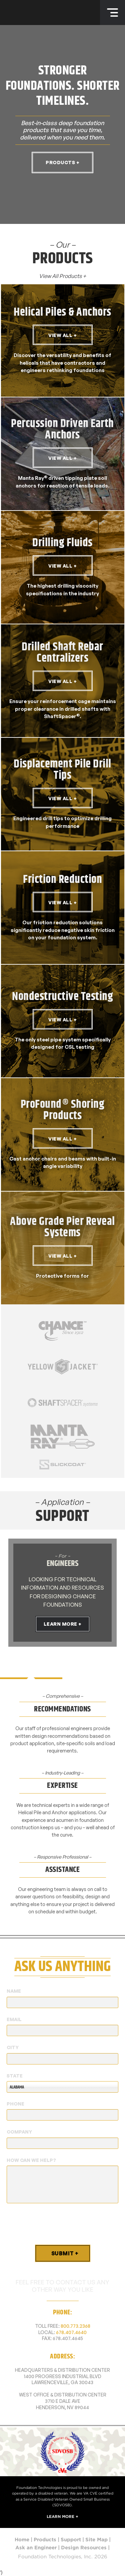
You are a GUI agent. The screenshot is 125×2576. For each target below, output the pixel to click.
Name (14, 1991)
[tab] (31, 1667)
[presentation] (57, 2224)
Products (45, 2540)
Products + (62, 162)
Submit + (65, 2253)
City (13, 2047)
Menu (112, 12)
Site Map (96, 2540)
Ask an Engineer (36, 2548)
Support (71, 2540)
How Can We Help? (31, 2160)
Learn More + (63, 1624)
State (15, 2075)
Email (14, 2019)
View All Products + (62, 276)
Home (22, 2540)
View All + (62, 335)
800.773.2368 (75, 2326)
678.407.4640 (71, 2332)
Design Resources (84, 2548)
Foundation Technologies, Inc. (37, 12)
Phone (15, 2104)
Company (19, 2132)
